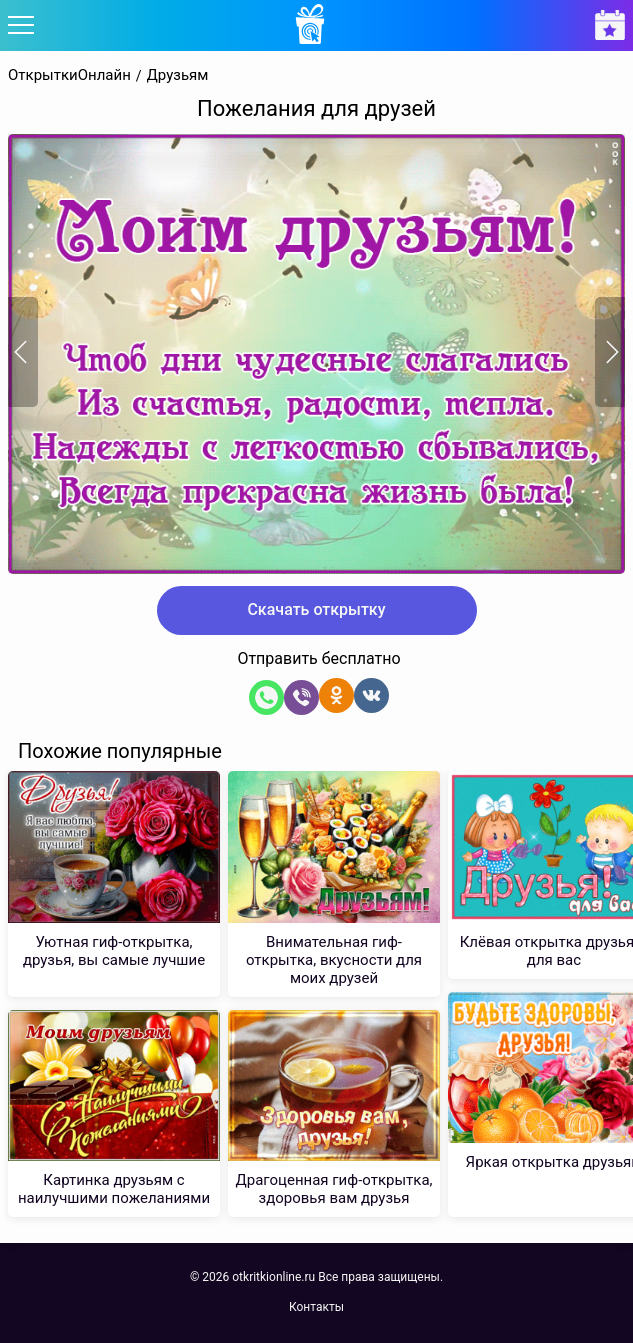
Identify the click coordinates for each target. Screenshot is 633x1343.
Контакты (316, 1307)
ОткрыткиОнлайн (69, 75)
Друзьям (178, 75)
